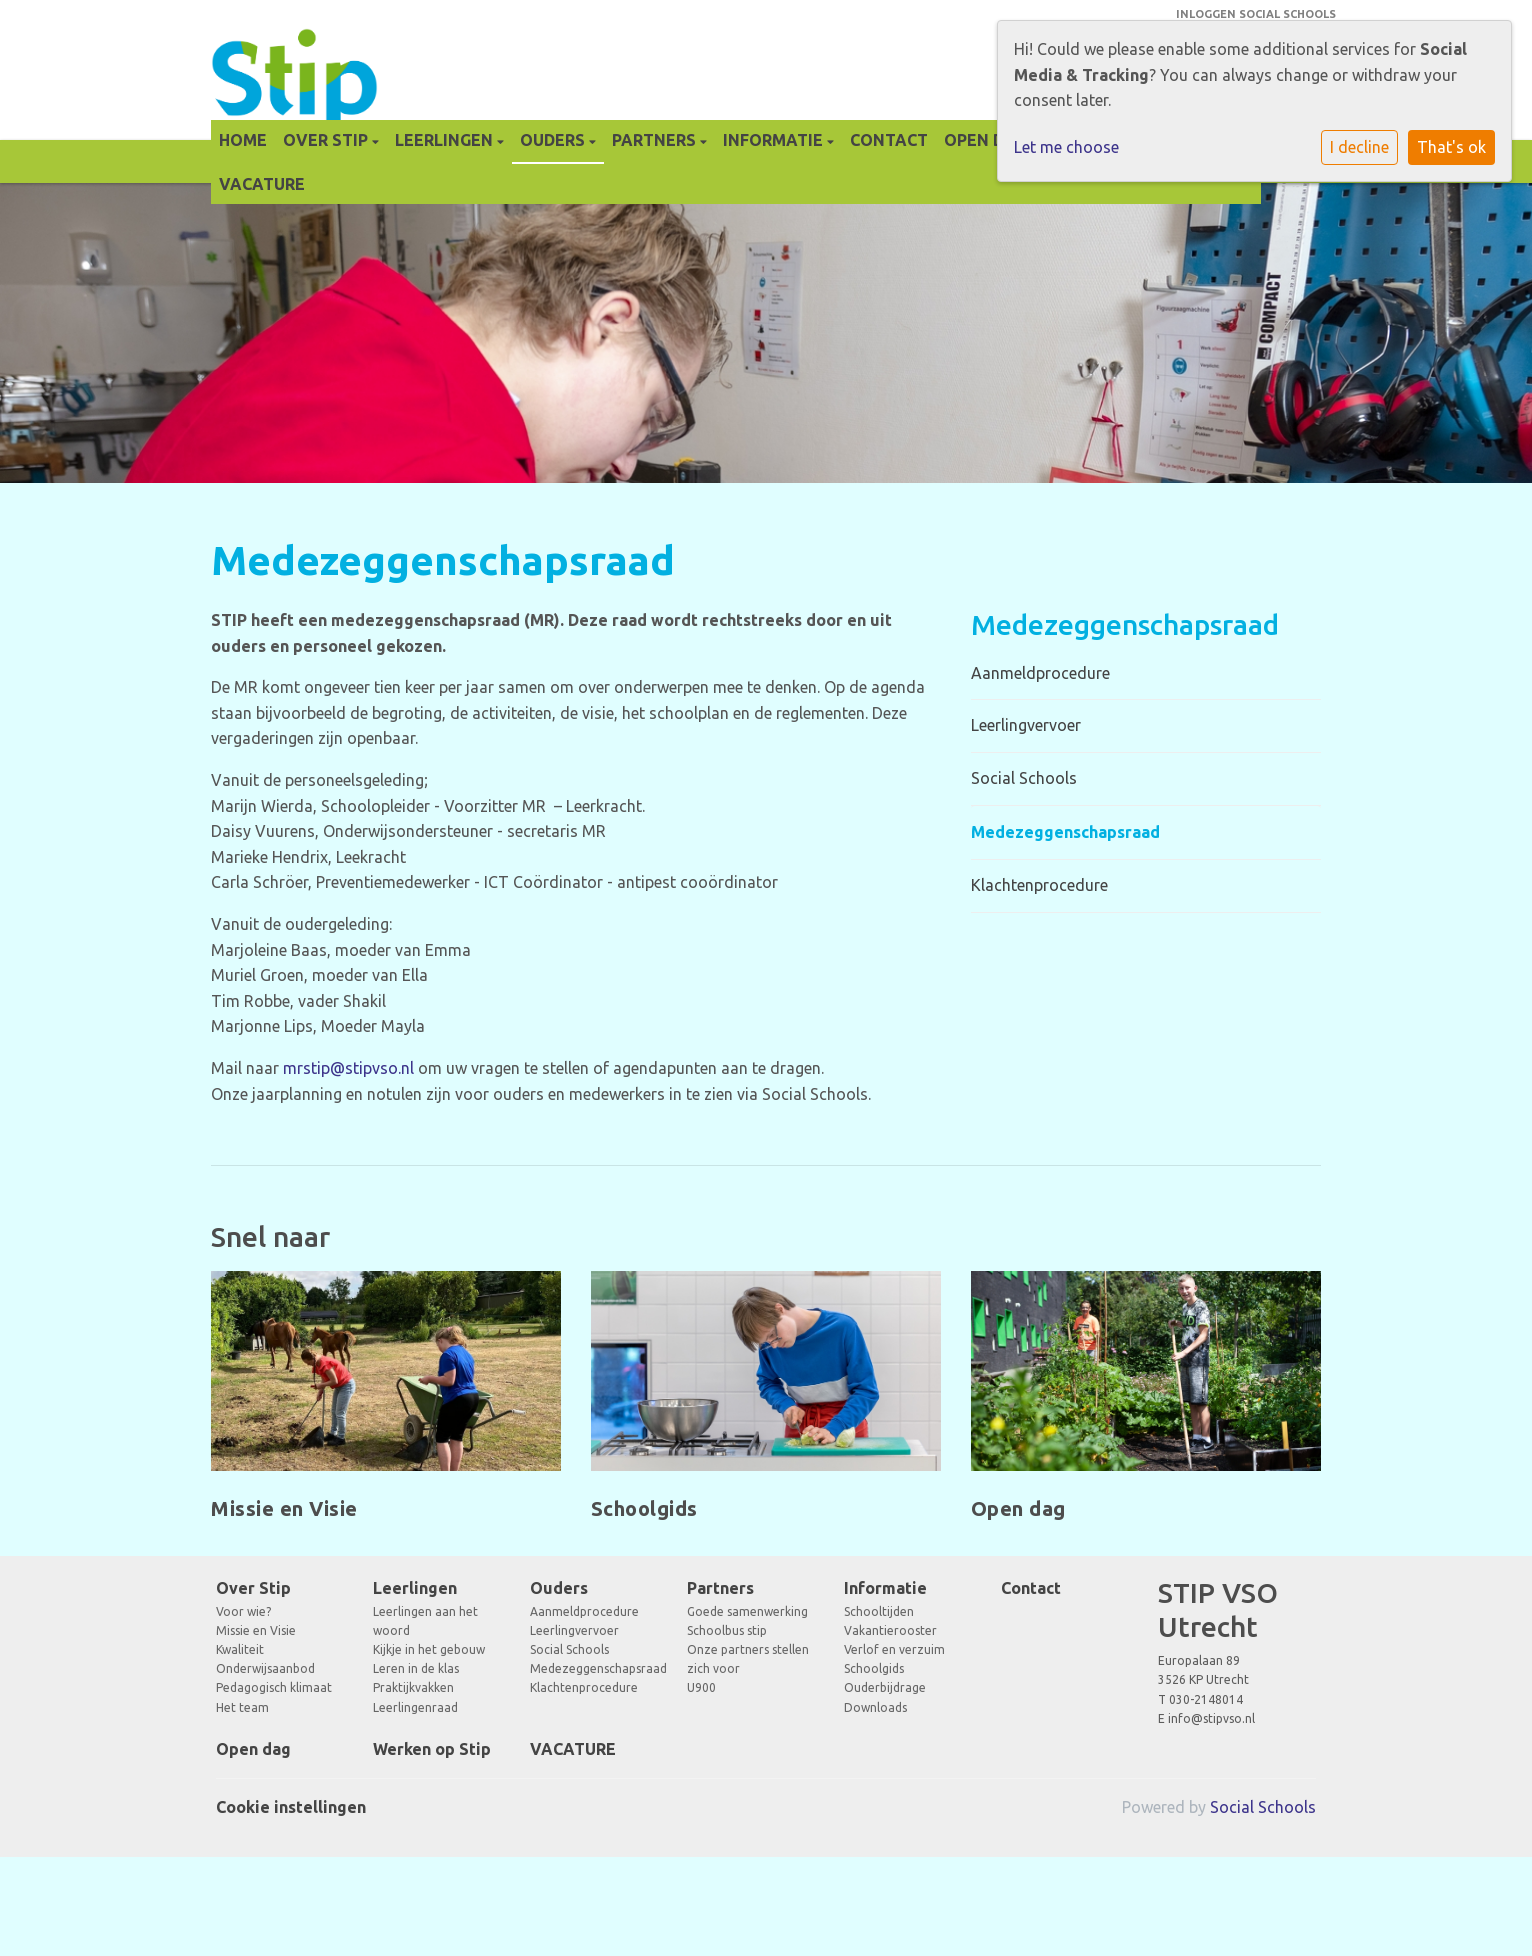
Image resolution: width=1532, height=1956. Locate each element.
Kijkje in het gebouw (429, 1649)
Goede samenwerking (747, 1611)
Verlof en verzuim (894, 1649)
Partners (656, 140)
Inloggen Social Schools (1256, 14)
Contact (889, 140)
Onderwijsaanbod (265, 1668)
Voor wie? (243, 1611)
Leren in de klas (416, 1668)
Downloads (875, 1707)
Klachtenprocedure (1039, 885)
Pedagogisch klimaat (274, 1687)
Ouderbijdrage (885, 1687)
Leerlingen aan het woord (425, 1621)
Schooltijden (879, 1611)
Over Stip (327, 140)
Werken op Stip (432, 1749)
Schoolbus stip (727, 1630)
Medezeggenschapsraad (1065, 832)
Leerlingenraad (415, 1707)
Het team (242, 1707)
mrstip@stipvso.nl (348, 1068)
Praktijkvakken (413, 1687)
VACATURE (262, 184)
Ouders (554, 140)
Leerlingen (446, 140)
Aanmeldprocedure (1040, 673)
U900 (701, 1687)
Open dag (985, 140)
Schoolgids (874, 1668)
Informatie (775, 140)
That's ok (1451, 147)
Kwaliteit (240, 1649)
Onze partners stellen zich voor (748, 1659)
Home (243, 140)
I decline (1359, 147)
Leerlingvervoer (1026, 725)
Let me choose (1066, 147)
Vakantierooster (890, 1630)
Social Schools (1024, 778)
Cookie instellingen (291, 1807)
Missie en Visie (256, 1630)
